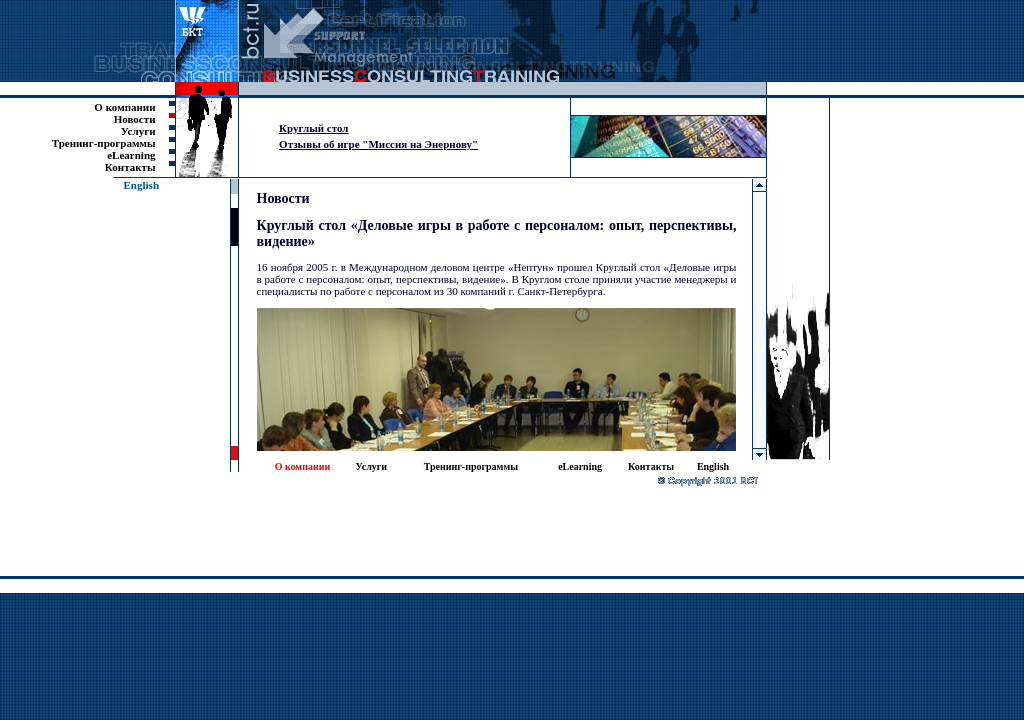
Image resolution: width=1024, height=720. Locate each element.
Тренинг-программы (104, 143)
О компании (124, 107)
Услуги (138, 131)
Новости (135, 119)
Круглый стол (313, 128)
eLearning (131, 155)
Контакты (130, 167)
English (141, 185)
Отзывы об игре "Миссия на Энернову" (378, 144)
